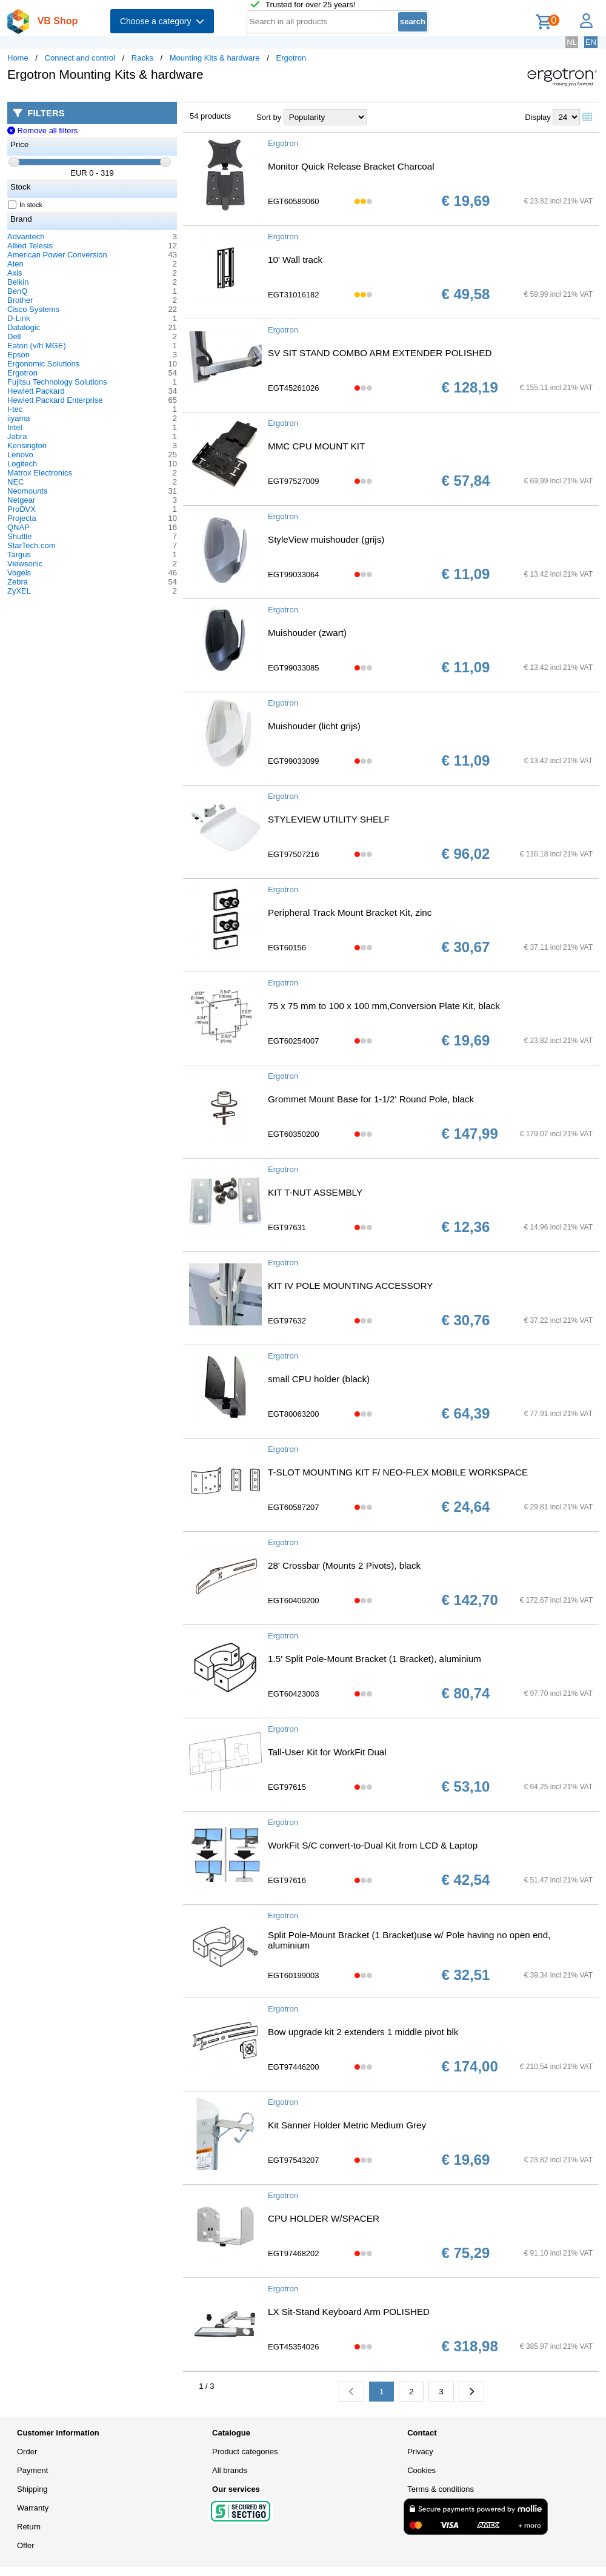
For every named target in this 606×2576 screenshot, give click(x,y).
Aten (15, 263)
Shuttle (19, 536)
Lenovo (20, 454)
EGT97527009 (293, 481)
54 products (210, 116)
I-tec (14, 409)
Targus (19, 554)
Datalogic (23, 327)
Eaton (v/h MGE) (36, 345)
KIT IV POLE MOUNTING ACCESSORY (350, 1285)
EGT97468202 (293, 2253)
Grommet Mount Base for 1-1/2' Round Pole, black (371, 1099)
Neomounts (27, 490)
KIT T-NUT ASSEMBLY (315, 1192)
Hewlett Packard (36, 391)
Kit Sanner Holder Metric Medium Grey (347, 2125)
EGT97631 (287, 1227)
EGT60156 (287, 947)
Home (17, 57)
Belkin (17, 281)
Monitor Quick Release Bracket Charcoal (351, 166)
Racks (142, 57)
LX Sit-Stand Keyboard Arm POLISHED (349, 2311)
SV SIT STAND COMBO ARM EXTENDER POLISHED (379, 353)
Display (538, 117)
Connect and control (80, 57)
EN (590, 42)
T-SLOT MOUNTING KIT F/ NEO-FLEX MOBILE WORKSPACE (398, 1472)
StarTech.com (31, 545)
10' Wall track (295, 259)
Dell (14, 336)
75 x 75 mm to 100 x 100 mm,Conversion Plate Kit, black (384, 1006)
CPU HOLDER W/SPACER (323, 2218)
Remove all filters (42, 130)
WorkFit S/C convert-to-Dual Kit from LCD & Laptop (373, 1845)
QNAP (18, 527)
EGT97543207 (293, 2160)
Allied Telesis (30, 245)
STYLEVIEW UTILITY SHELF (329, 819)
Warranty (32, 2507)
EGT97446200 (293, 2066)
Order (27, 2451)
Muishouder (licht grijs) (314, 726)
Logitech (22, 463)
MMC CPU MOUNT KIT (316, 446)
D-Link (18, 318)
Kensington (27, 445)
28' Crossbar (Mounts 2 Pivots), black (344, 1565)
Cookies (421, 2470)
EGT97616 (287, 1880)
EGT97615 (287, 1787)
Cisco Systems (33, 309)
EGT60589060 (293, 201)
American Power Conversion (57, 254)
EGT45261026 (293, 387)
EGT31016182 (293, 294)
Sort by (268, 117)
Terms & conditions (440, 2489)
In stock (25, 204)
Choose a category (162, 21)
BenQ (17, 291)
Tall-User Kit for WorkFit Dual (327, 1752)
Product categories (245, 2451)
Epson (18, 354)
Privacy (420, 2451)
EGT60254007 (293, 1040)
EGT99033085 (293, 667)
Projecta (21, 518)
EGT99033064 (293, 574)
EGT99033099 (293, 761)
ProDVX (21, 509)
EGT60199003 (293, 1975)
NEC (15, 481)
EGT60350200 (293, 1134)
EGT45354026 (293, 2346)
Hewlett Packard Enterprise (55, 400)
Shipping (32, 2489)
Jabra (17, 436)
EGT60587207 (293, 1507)
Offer (26, 2545)
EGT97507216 (293, 854)
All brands (229, 2470)
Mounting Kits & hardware (215, 57)
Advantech (25, 236)
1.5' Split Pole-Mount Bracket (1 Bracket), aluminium (374, 1659)
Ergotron (291, 57)
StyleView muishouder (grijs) (326, 539)
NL (572, 42)
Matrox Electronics (39, 472)
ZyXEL (19, 590)
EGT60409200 (293, 1600)
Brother (20, 300)
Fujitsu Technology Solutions (57, 381)
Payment (32, 2470)
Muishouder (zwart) (307, 632)
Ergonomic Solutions (43, 363)
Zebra (17, 581)
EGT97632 (287, 1320)
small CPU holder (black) (319, 1379)
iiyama (18, 418)
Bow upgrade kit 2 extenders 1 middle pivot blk (363, 2032)
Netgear (21, 500)
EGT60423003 (293, 1693)
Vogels (19, 572)
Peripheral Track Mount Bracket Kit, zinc (349, 912)
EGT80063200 (293, 1414)
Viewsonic (24, 563)
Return (29, 2526)
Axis (14, 272)
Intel (14, 427)
